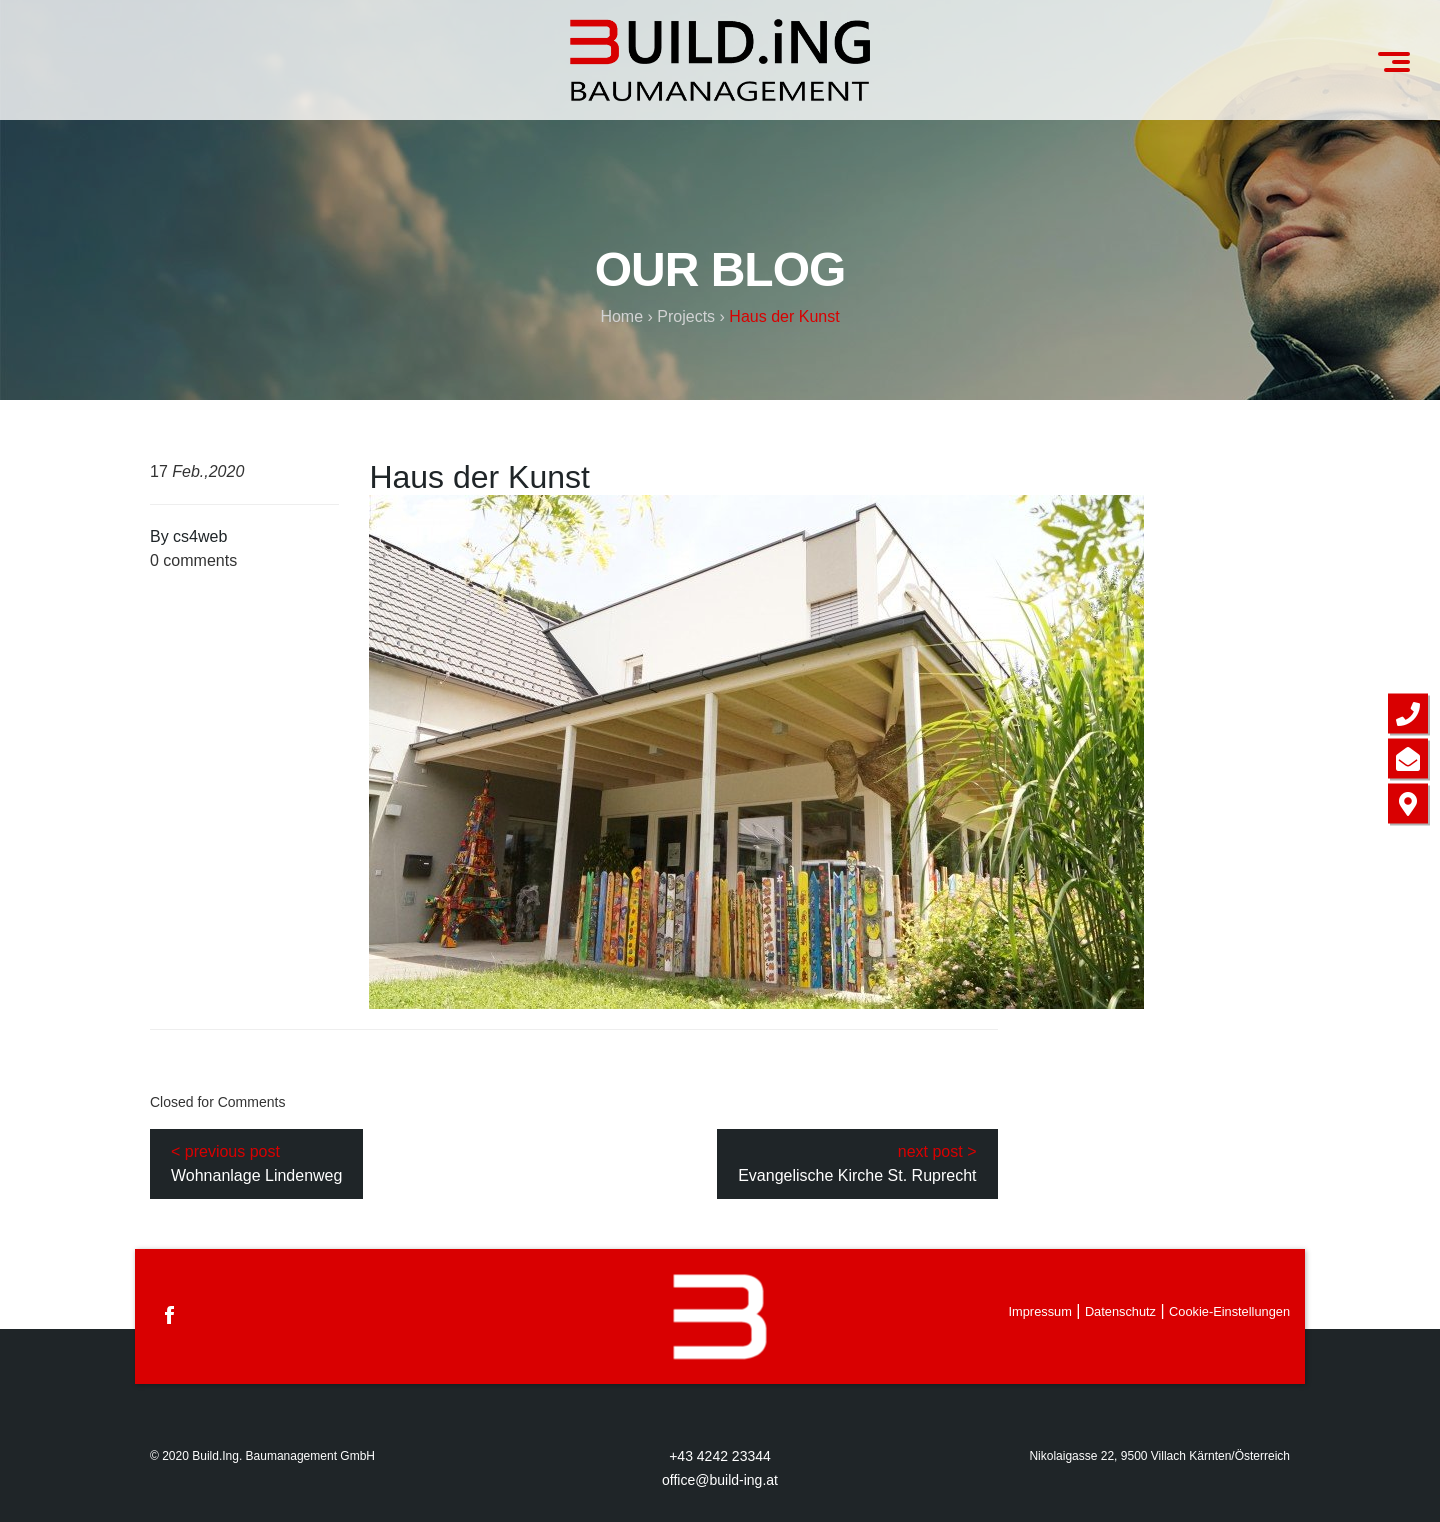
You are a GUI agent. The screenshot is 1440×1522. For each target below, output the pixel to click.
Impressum (1040, 1311)
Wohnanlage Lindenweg (256, 1175)
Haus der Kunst (479, 477)
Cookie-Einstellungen (1229, 1311)
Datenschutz (1120, 1311)
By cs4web (188, 536)
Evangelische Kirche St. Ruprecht (857, 1175)
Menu (1401, 53)
